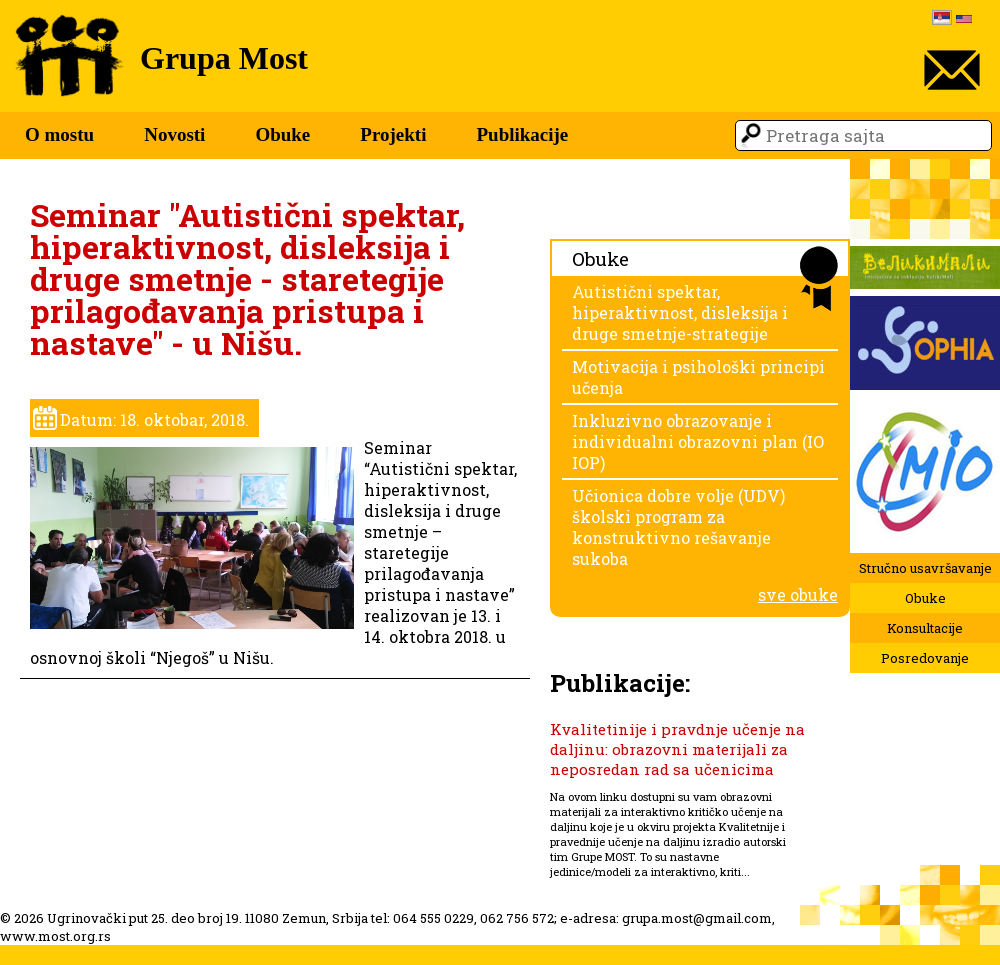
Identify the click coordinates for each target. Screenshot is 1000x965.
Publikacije (522, 134)
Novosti (174, 134)
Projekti (393, 134)
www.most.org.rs (55, 936)
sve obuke (798, 594)
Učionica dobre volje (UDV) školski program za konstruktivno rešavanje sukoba (678, 527)
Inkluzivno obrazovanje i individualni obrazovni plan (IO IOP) (698, 441)
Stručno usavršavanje (925, 568)
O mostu (59, 134)
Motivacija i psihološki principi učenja (698, 377)
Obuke (282, 134)
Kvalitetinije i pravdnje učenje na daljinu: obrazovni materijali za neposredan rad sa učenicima (677, 749)
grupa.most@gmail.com (697, 918)
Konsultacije (925, 628)
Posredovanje (925, 658)
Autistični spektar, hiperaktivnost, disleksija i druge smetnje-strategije (680, 312)
